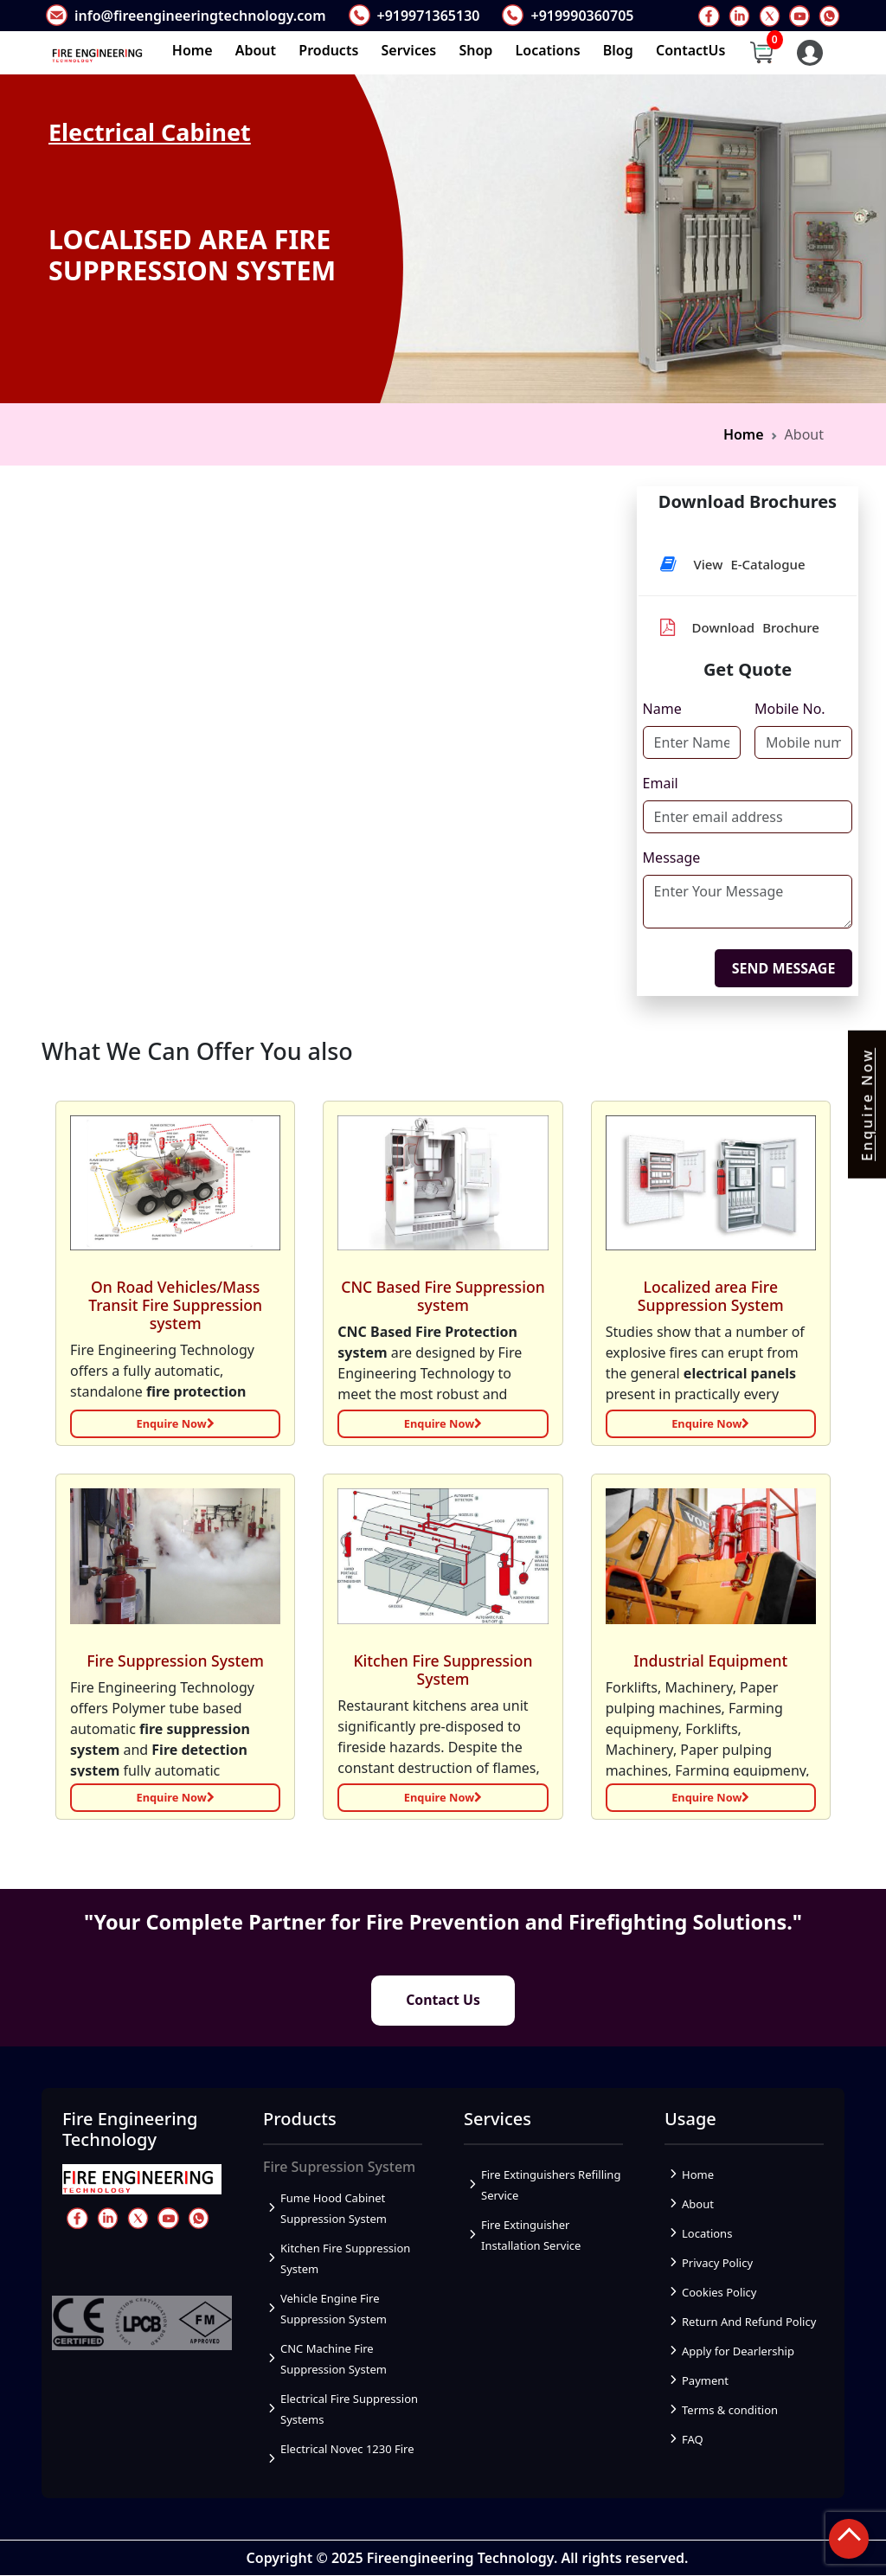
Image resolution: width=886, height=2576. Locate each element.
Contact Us (443, 2000)
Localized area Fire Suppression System (711, 1295)
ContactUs (691, 50)
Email (660, 783)
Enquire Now (176, 1423)
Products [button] (328, 50)
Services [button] (409, 50)
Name (662, 708)
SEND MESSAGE (784, 968)
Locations (548, 50)
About (255, 50)
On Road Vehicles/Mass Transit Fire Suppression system (175, 1304)
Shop (475, 50)
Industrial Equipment (710, 1659)
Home (192, 50)
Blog (618, 50)
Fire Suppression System (175, 1659)
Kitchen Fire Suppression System (442, 1668)
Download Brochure (739, 627)
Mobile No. (789, 708)
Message (672, 857)
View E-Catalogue (733, 564)
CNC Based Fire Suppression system (442, 1295)
